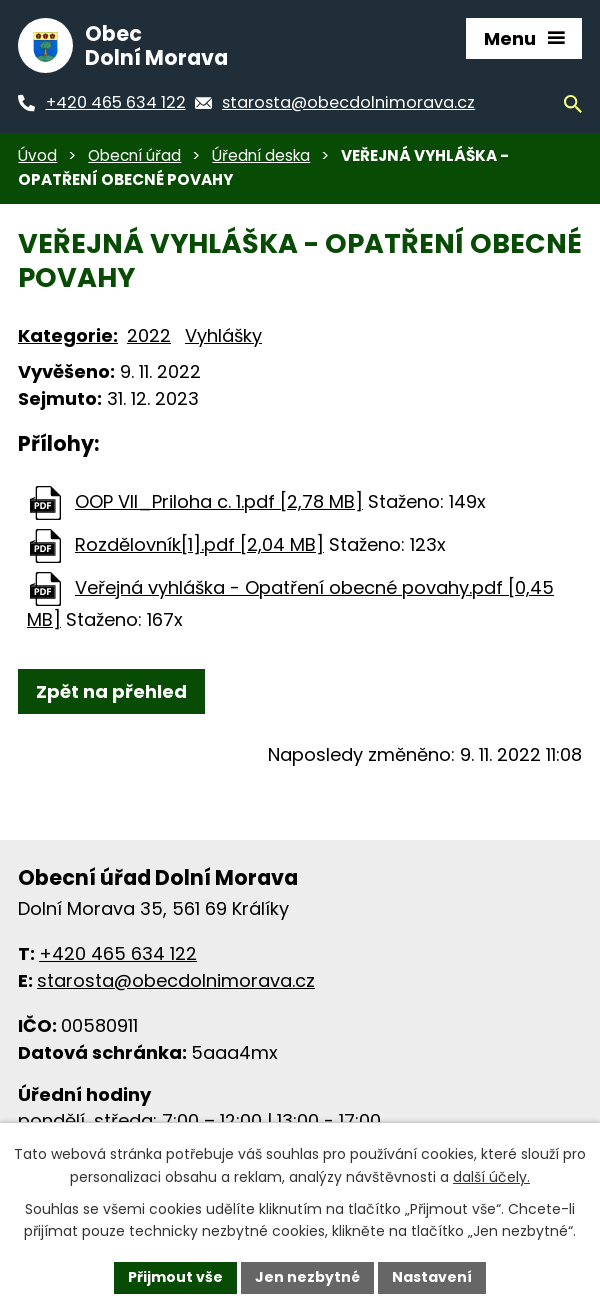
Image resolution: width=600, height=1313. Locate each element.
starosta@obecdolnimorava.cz (176, 980)
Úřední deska (261, 155)
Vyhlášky (223, 335)
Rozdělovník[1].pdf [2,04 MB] (199, 544)
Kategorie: (68, 335)
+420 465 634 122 (118, 953)
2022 (149, 335)
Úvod (37, 155)
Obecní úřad (134, 155)
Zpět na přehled (111, 691)
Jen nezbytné (307, 1277)
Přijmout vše (175, 1277)
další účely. (491, 1177)
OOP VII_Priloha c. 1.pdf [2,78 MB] (219, 501)
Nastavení (432, 1277)
